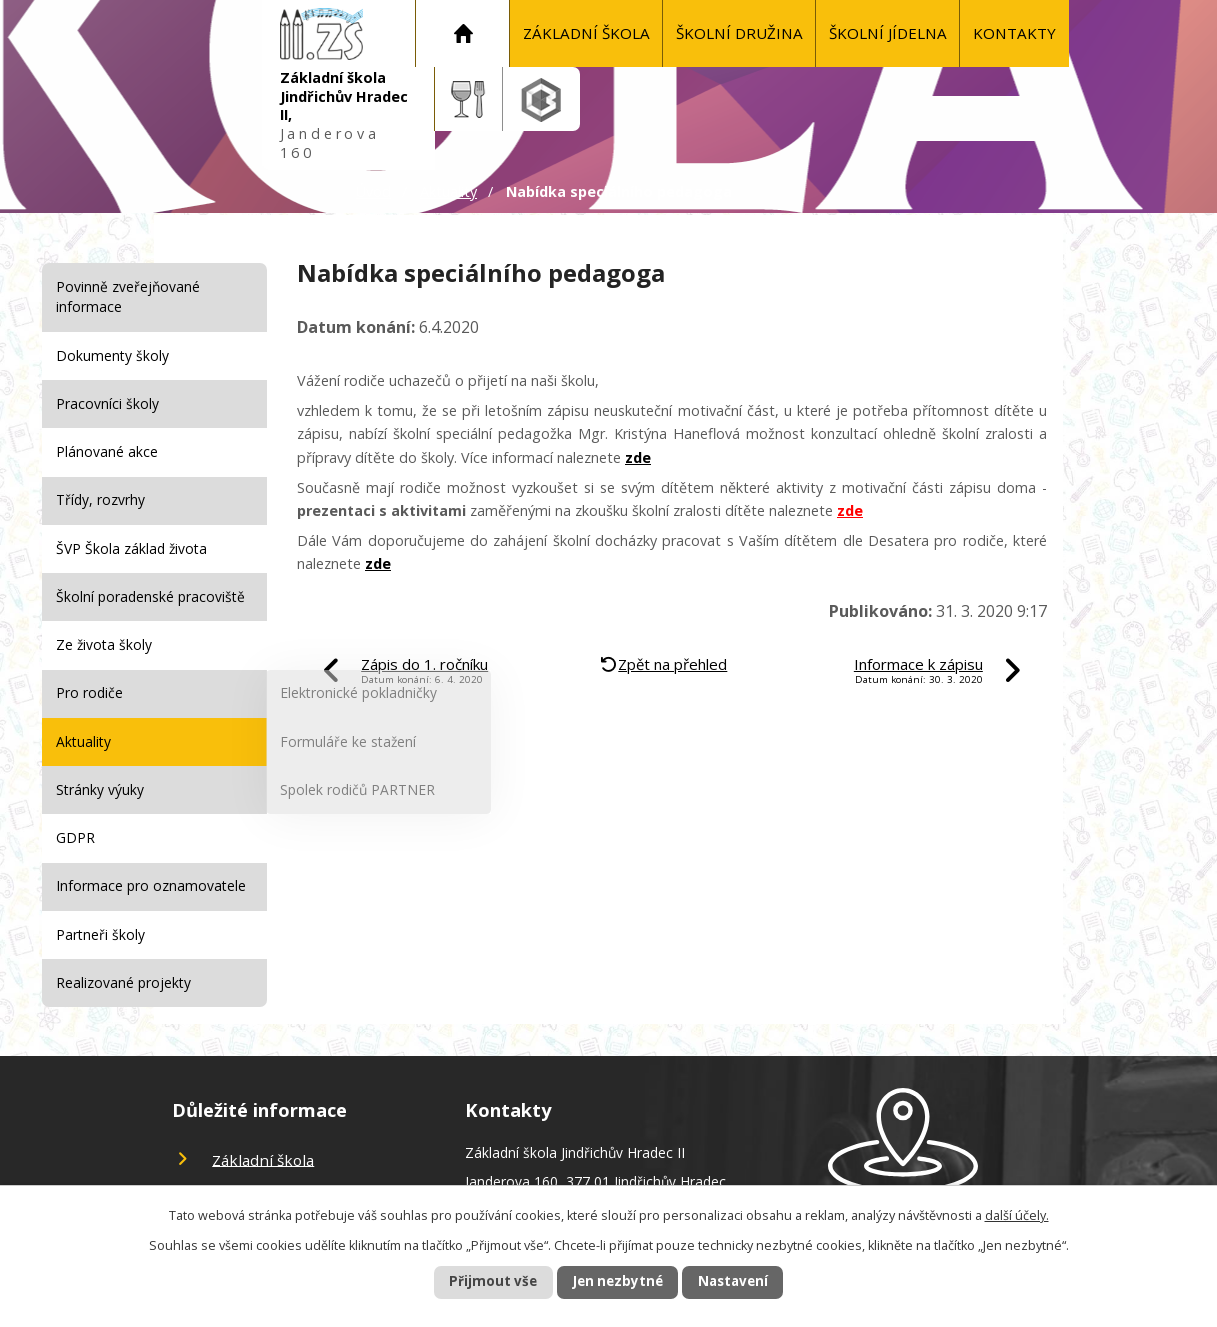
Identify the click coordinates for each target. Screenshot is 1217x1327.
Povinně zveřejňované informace (128, 297)
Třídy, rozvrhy (100, 499)
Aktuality (448, 191)
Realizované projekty (123, 982)
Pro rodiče (89, 692)
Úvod (463, 33)
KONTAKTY (1014, 33)
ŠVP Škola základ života (131, 548)
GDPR (75, 837)
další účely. (1017, 1213)
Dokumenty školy (112, 355)
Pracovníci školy (107, 403)
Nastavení (747, 1281)
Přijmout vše (478, 1281)
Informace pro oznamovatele (151, 885)
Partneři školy (100, 934)
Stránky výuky (100, 789)
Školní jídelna (888, 33)
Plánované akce (107, 451)
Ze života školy (104, 644)
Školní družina (739, 33)
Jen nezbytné (616, 1281)
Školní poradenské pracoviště (150, 596)
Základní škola (586, 33)
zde (638, 457)
